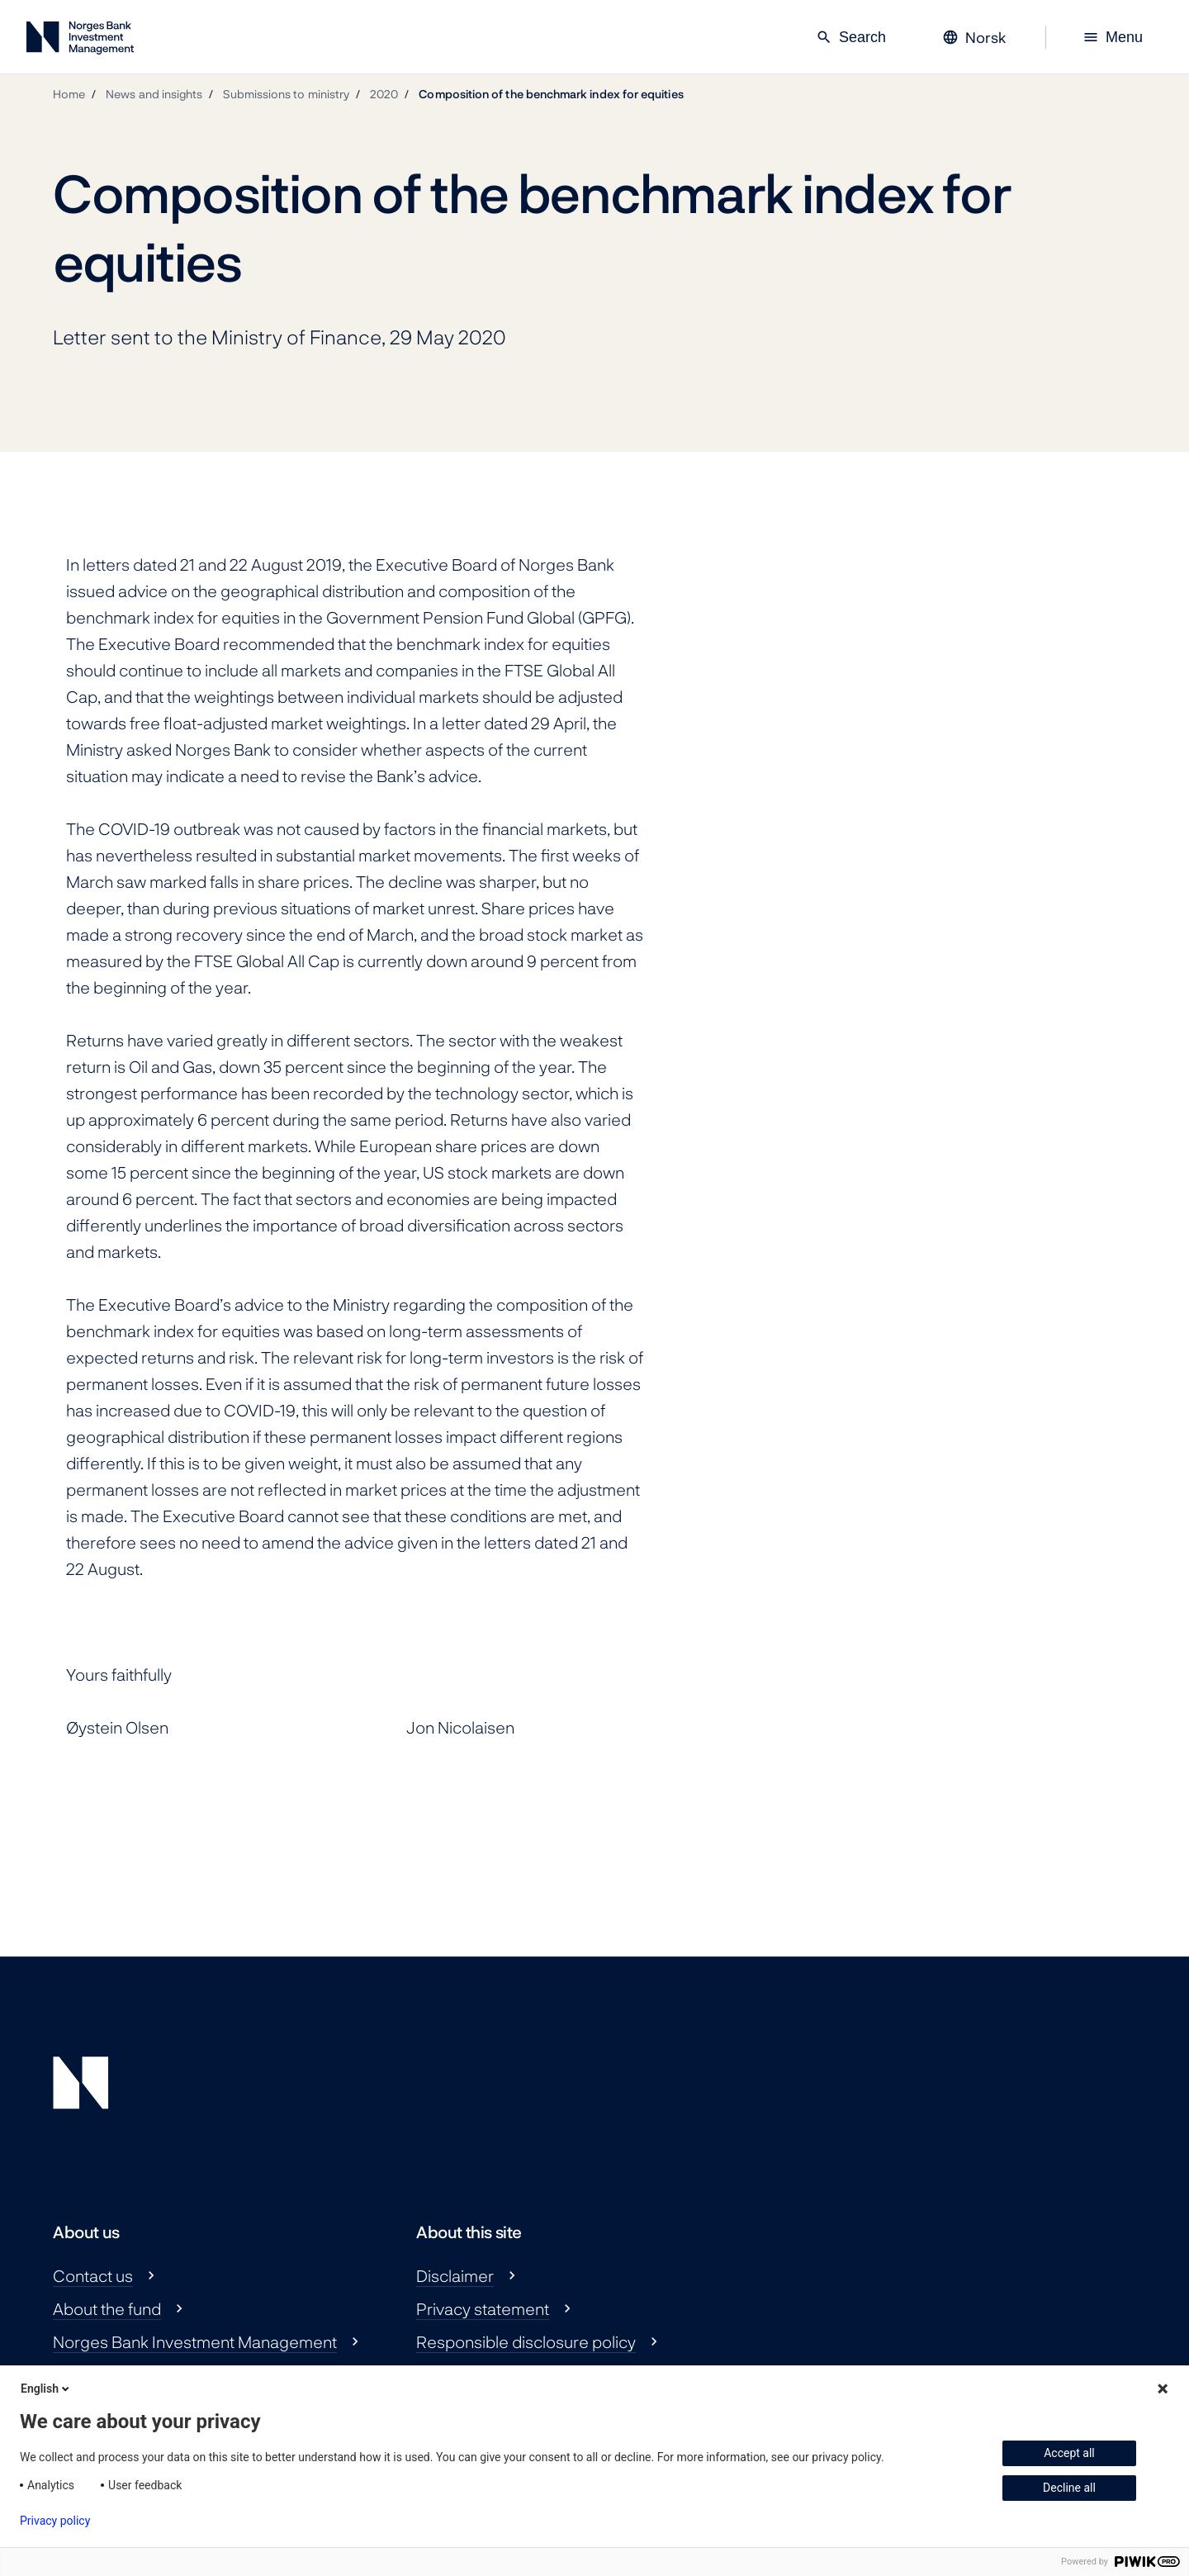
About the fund (107, 2308)
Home (69, 94)
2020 (384, 94)
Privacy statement (482, 2308)
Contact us (93, 2275)
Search (851, 37)
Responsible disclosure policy (526, 2341)
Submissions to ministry (286, 94)
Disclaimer (455, 2275)
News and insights (154, 94)
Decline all (1069, 2487)
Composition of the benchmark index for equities (551, 94)
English (46, 2388)
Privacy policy (55, 2520)
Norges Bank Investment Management (195, 2341)
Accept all (1069, 2453)
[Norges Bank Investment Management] (80, 40)
